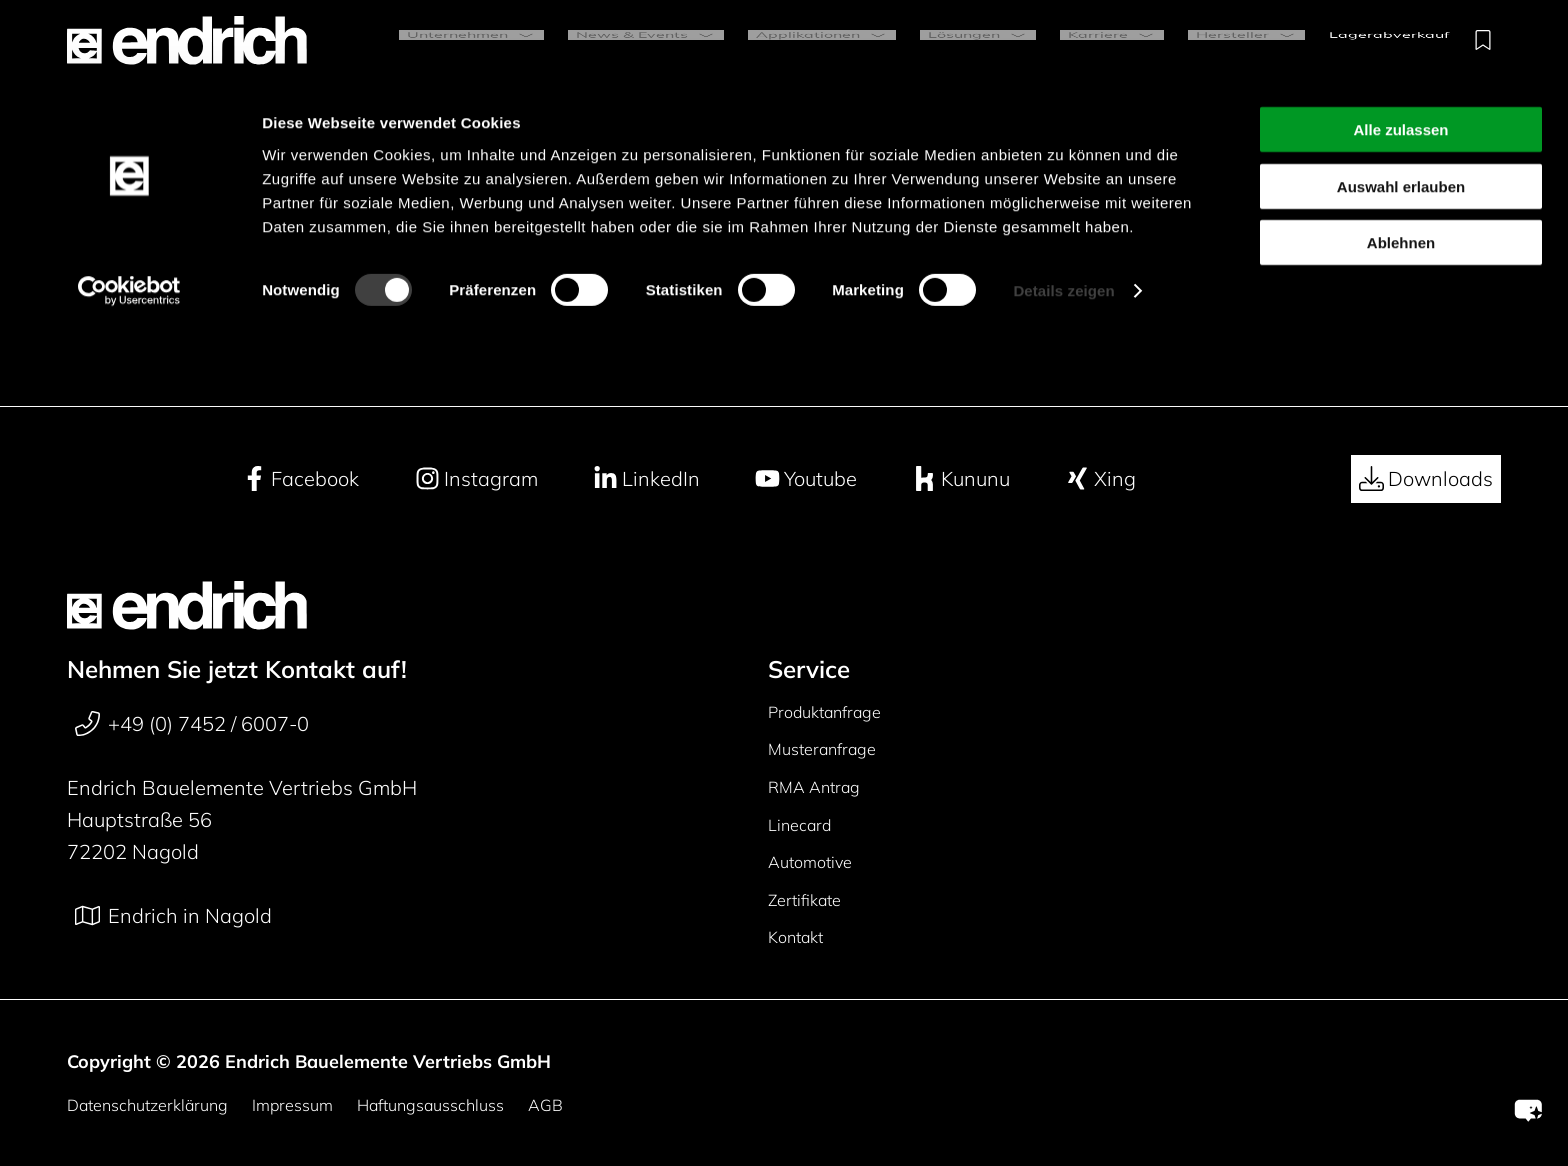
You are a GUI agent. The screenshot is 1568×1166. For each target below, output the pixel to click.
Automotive (810, 862)
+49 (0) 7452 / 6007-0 (192, 724)
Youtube (806, 479)
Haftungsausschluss (430, 1105)
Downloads (1426, 479)
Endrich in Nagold (173, 916)
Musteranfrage (822, 749)
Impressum (292, 1105)
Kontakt (795, 937)
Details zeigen (1063, 209)
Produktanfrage (824, 712)
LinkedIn (646, 479)
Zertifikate (804, 900)
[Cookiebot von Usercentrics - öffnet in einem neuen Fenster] (129, 210)
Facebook (300, 479)
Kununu (961, 479)
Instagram (476, 479)
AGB (545, 1105)
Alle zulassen (1400, 48)
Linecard (799, 825)
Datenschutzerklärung (147, 1105)
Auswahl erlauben (1401, 105)
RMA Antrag (814, 787)
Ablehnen (1401, 161)
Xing (1100, 479)
